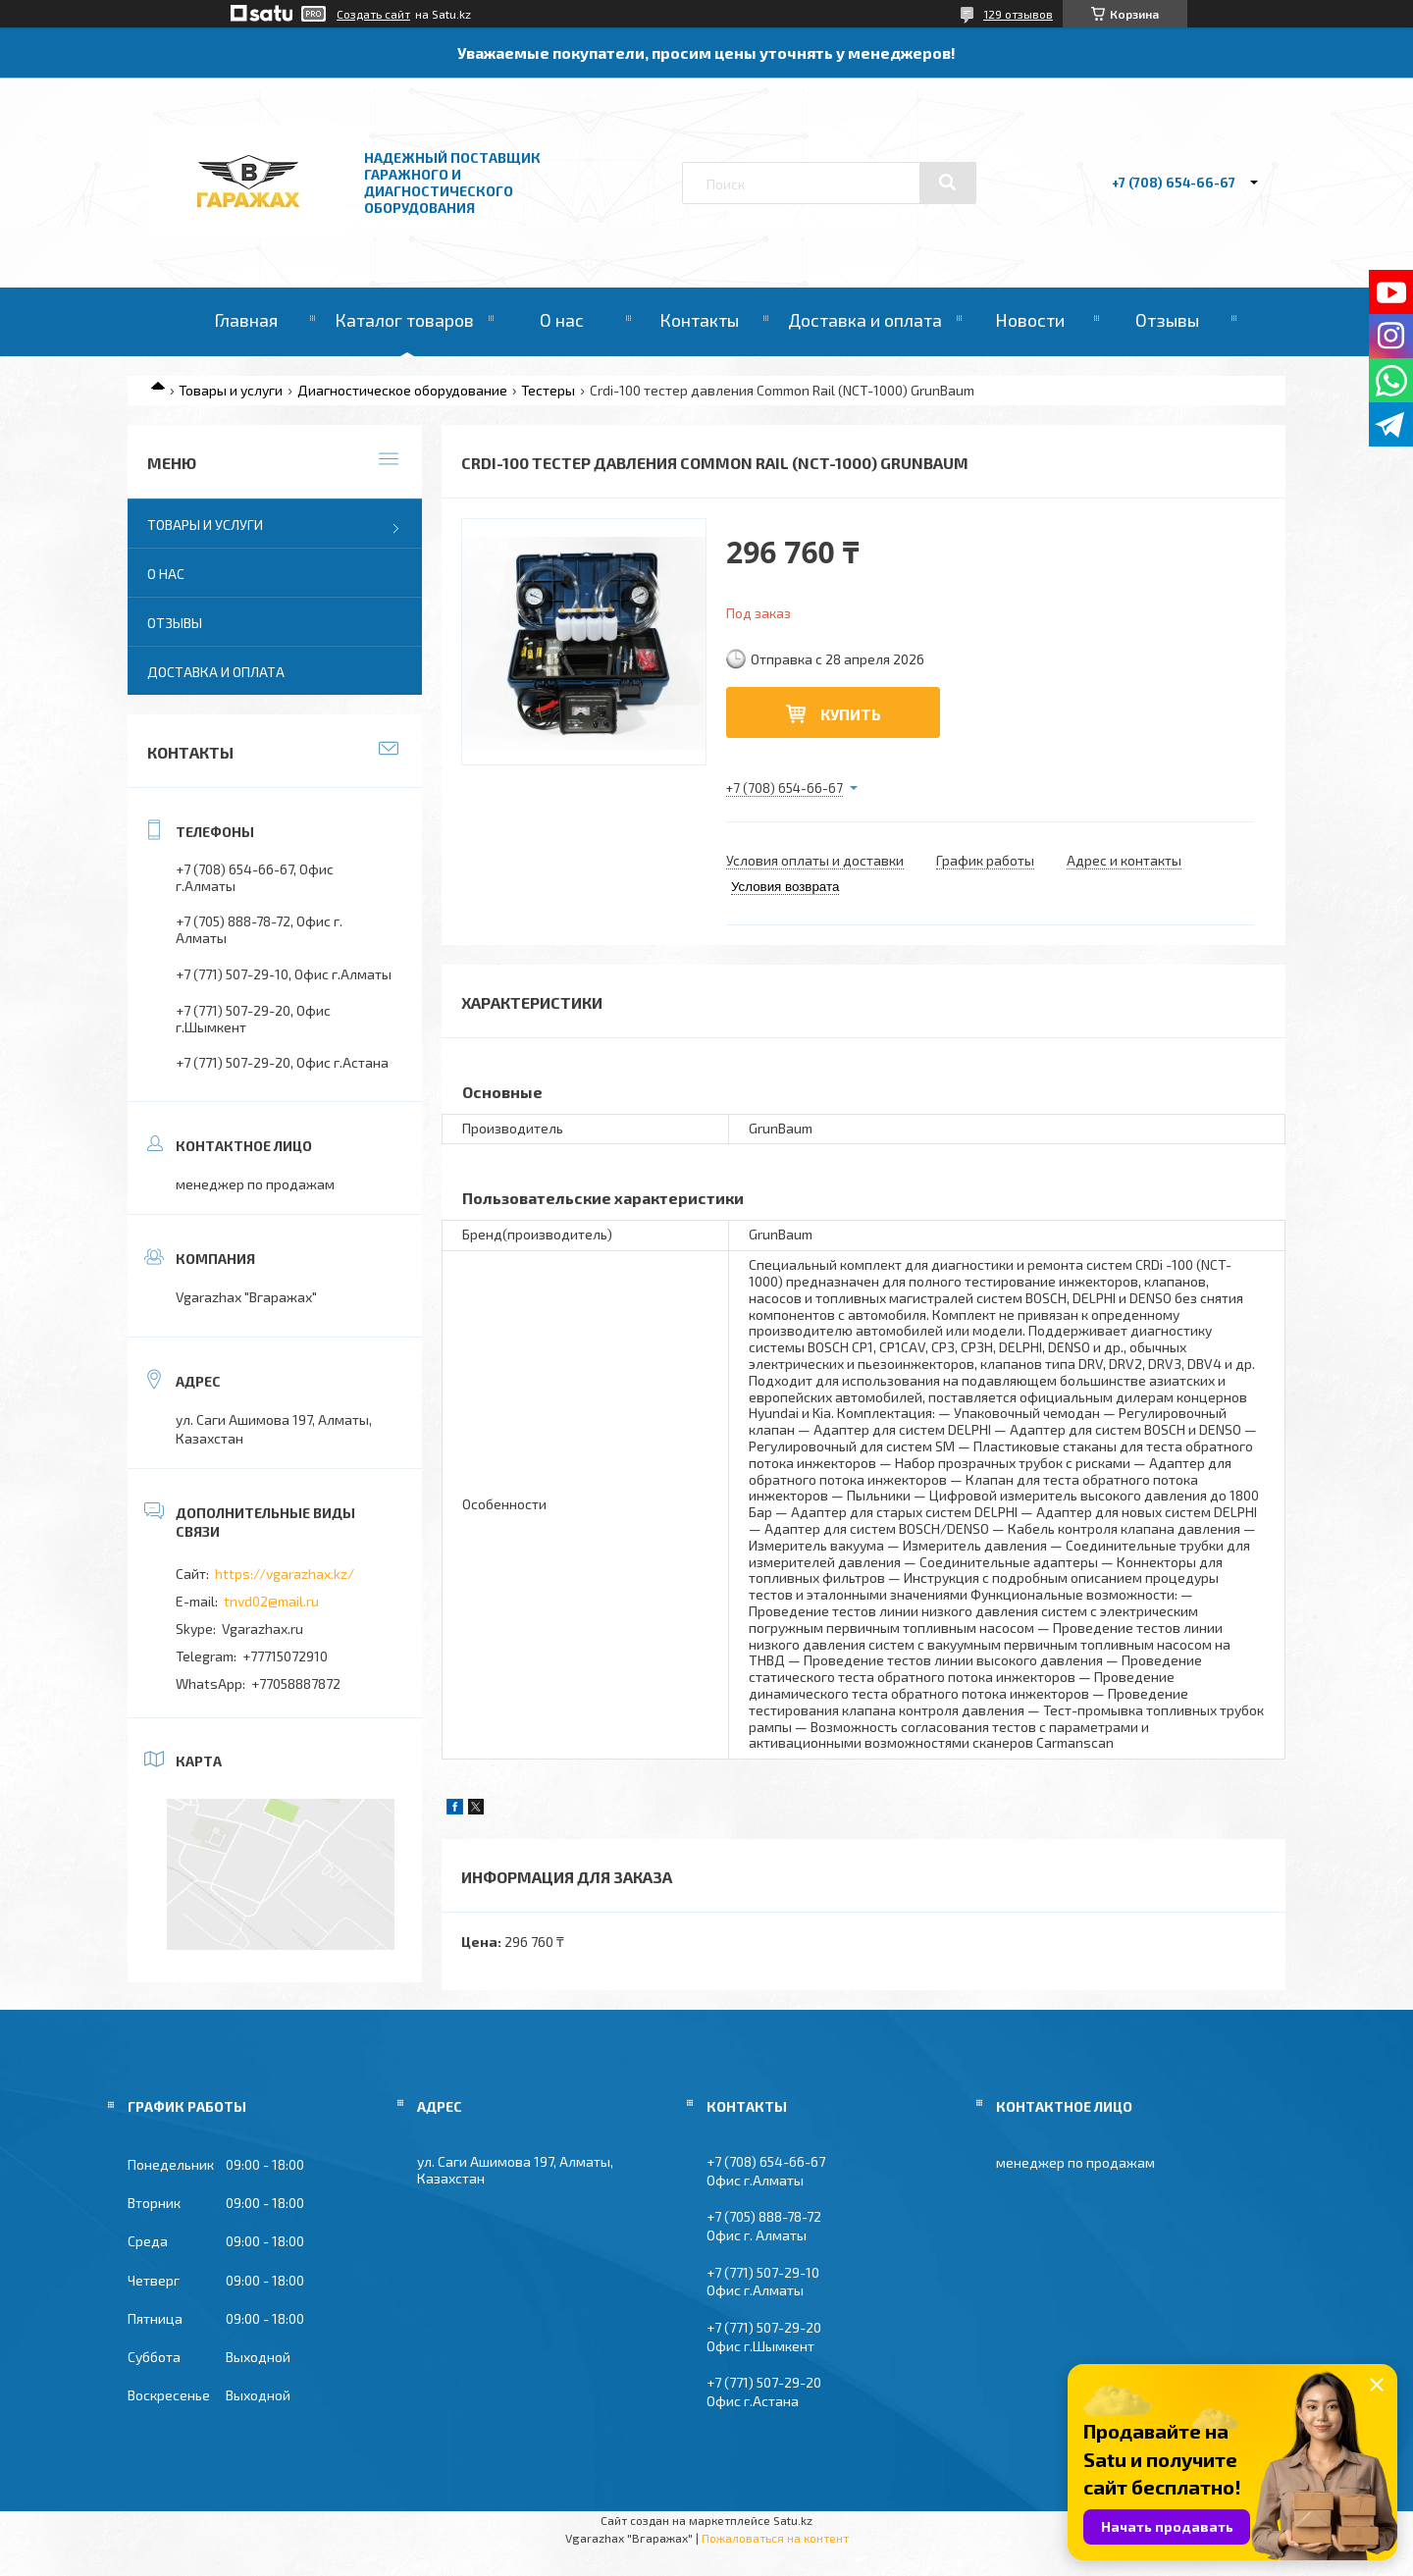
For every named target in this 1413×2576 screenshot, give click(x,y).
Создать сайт (373, 14)
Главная (246, 320)
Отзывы (1167, 320)
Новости (1030, 320)
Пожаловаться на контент (775, 2538)
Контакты (699, 320)
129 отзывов (1018, 14)
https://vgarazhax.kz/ (284, 1573)
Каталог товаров (404, 320)
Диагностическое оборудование (402, 390)
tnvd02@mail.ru (271, 1601)
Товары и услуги (231, 390)
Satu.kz (792, 2520)
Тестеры (548, 390)
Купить (850, 714)
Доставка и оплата (865, 320)
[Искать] (947, 182)
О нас (562, 320)
